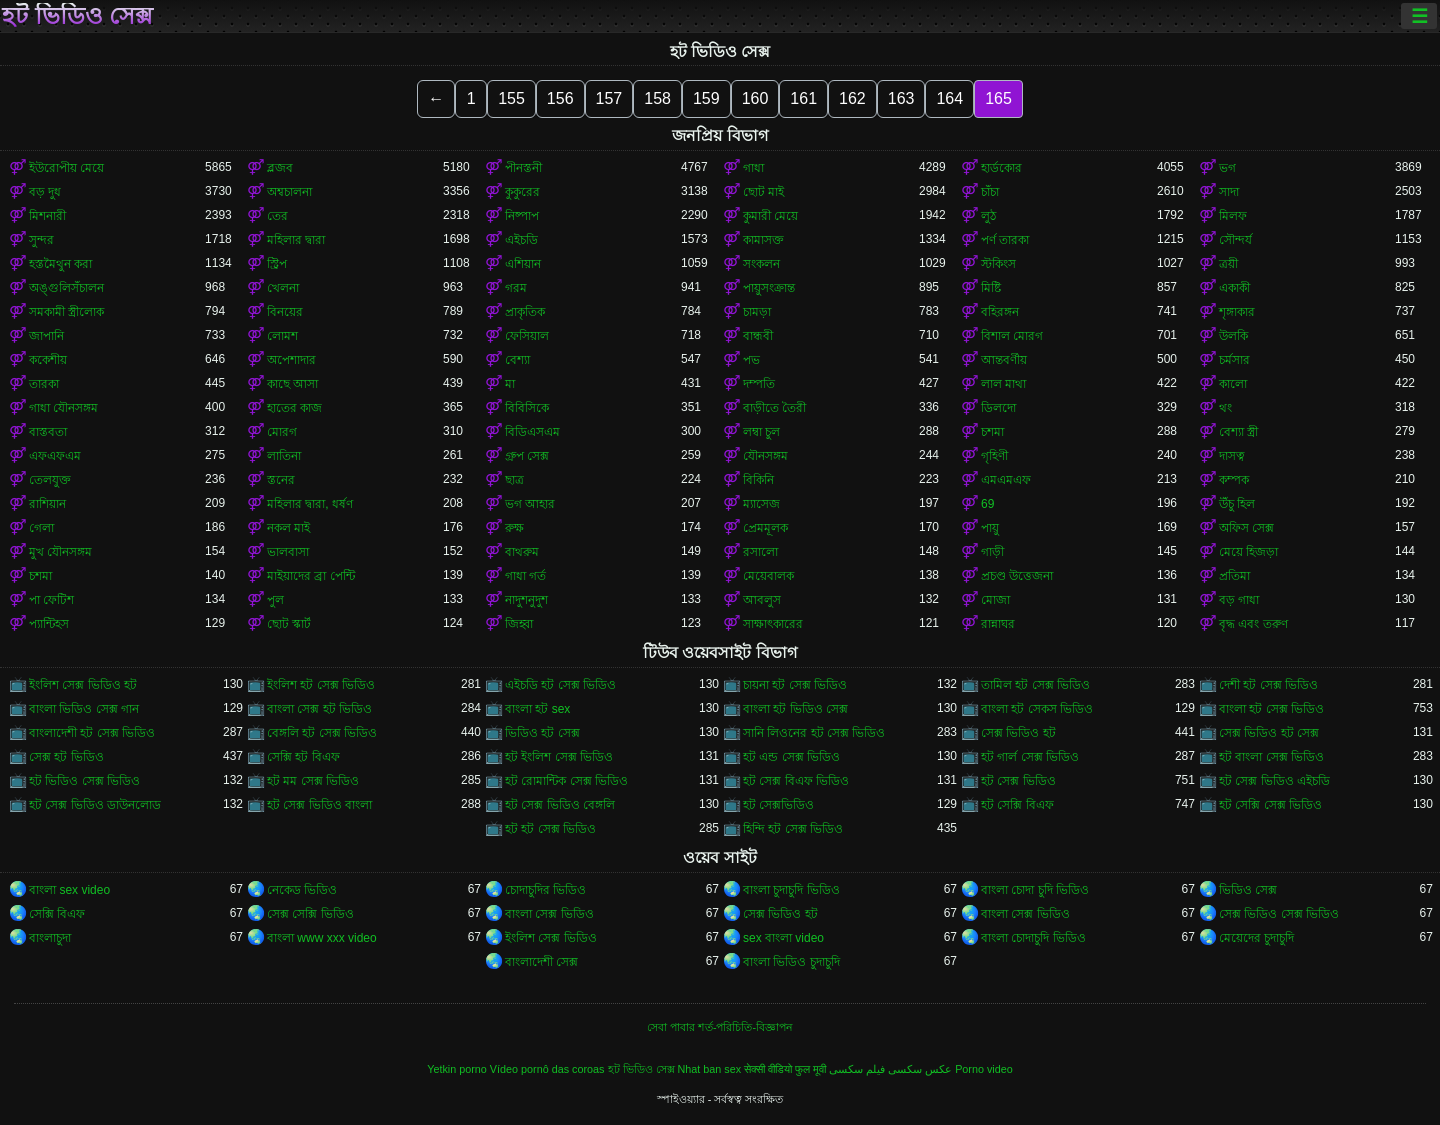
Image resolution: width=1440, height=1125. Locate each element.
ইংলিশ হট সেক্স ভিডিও (321, 685)
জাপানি (46, 336)
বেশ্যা (517, 360)
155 (511, 98)
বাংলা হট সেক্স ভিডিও (1271, 709)
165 (998, 98)
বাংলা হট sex (537, 709)
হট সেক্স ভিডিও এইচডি (1274, 781)
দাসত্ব (1232, 456)
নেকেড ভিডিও (302, 890)
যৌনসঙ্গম (765, 456)
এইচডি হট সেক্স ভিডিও (560, 685)
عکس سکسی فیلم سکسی (890, 1069)
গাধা (753, 168)
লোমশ (282, 336)
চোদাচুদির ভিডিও (545, 890)
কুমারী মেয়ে (770, 216)
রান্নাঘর (998, 624)
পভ (751, 360)
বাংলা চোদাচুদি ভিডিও (1033, 938)
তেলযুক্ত (50, 480)
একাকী (1234, 288)
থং (1225, 408)
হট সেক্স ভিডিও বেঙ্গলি (560, 805)
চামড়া (757, 312)
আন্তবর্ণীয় (1004, 360)
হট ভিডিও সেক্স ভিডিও (84, 781)
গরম (516, 288)
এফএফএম (55, 456)
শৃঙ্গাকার (1237, 312)
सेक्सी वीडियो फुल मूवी (785, 1069)
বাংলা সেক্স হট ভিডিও (319, 709)
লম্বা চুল (761, 432)
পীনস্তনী (523, 168)
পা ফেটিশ (51, 600)
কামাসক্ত (763, 240)
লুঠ (988, 216)
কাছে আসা (292, 384)
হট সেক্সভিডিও (778, 805)
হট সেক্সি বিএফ (1017, 805)
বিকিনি (758, 480)
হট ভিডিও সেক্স (77, 16)
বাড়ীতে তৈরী (774, 408)
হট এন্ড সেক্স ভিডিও (791, 757)
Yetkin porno (457, 1069)
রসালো (760, 552)
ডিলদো (998, 408)
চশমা (992, 432)
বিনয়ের (285, 312)
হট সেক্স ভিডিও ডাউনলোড (95, 805)
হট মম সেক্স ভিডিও (313, 781)
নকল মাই (288, 528)
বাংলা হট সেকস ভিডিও (1037, 709)
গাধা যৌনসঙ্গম (63, 408)
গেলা (41, 528)
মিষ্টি (991, 288)
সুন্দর (41, 240)
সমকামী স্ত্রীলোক (66, 312)
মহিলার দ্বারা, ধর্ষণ (310, 504)
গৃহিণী (994, 456)
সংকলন (761, 264)
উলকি (1233, 336)
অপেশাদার (291, 360)
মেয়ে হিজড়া (1248, 552)
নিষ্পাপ (522, 216)
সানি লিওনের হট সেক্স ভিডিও (814, 733)
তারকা (44, 384)
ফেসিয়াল (527, 336)
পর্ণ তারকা (1005, 240)
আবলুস (762, 600)
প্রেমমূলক (765, 528)
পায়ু (990, 528)
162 (852, 98)
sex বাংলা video (783, 938)
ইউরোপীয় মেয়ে (66, 168)
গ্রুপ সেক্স (527, 456)
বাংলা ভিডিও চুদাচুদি (791, 962)
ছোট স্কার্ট (289, 624)
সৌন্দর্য (1235, 240)
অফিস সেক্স (1246, 528)
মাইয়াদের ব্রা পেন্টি (311, 576)
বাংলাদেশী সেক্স (541, 962)
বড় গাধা (1239, 600)
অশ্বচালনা (289, 192)
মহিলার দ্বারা (296, 240)
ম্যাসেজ (761, 504)
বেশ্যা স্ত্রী (1238, 432)
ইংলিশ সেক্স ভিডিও (551, 938)
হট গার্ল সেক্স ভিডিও (1030, 757)
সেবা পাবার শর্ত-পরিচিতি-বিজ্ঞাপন (720, 1027)
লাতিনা (284, 456)
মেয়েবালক (768, 576)
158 (657, 98)
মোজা (995, 600)
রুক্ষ (514, 528)
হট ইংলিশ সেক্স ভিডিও (559, 757)
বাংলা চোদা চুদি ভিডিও (1035, 890)
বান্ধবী (758, 336)
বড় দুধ (45, 192)
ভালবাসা (288, 552)
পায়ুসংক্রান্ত (769, 288)
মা (510, 384)
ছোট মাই (763, 192)
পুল (275, 600)
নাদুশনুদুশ (526, 600)
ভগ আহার (530, 504)
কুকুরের (522, 192)
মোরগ (282, 432)
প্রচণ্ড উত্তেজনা (1017, 576)
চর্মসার (1234, 360)
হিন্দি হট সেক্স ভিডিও (793, 829)
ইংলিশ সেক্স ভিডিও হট (83, 685)
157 (609, 98)
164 (949, 98)
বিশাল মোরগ (1012, 336)
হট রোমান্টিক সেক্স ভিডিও (566, 781)
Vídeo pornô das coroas (547, 1069)
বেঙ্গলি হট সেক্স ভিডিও (322, 733)
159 (706, 98)
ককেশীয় (48, 360)
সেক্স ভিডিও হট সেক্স (1269, 733)
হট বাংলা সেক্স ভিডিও (1271, 757)
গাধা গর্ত (525, 576)
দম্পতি (759, 384)
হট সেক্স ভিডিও (1018, 781)
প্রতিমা (1234, 576)
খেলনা (283, 288)
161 (803, 98)
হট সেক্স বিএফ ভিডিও (796, 781)
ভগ (1227, 168)
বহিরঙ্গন (1000, 312)
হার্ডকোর (1001, 168)
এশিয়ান (523, 264)
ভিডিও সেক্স (1248, 890)
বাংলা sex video (69, 890)
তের (277, 216)
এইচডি (521, 240)
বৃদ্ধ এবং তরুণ (1253, 624)
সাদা (1229, 192)
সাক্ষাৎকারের (773, 624)
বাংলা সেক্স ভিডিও (549, 914)
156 (560, 98)
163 (901, 98)
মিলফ (1233, 216)
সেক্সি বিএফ (57, 914)
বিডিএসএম (532, 432)
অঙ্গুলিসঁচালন (66, 288)
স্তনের (281, 480)
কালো (1233, 384)
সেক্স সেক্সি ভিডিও (310, 914)
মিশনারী (47, 216)
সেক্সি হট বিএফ (303, 757)
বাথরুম (522, 552)
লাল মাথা (1003, 384)
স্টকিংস (998, 264)
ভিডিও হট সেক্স (542, 733)
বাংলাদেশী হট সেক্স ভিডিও (92, 733)
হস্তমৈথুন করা (60, 264)
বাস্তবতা (48, 432)
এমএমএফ (1006, 480)
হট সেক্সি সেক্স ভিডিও (1270, 805)
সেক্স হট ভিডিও (66, 757)
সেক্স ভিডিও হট (1018, 733)
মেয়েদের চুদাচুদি (1256, 938)
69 (987, 504)
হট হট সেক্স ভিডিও (550, 829)
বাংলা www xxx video (322, 938)
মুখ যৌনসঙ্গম (60, 552)
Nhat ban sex (710, 1069)
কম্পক (1234, 480)
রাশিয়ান (47, 504)
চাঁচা (990, 192)
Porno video (984, 1069)
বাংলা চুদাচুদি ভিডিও (791, 890)
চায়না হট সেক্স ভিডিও (795, 685)
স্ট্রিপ (277, 264)
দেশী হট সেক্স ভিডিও (1268, 685)
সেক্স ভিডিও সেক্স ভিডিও (1279, 914)
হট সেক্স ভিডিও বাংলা (319, 805)
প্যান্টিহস (49, 624)
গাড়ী (992, 552)
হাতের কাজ (294, 408)
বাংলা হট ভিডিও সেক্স (795, 709)
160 (755, 98)
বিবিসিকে (527, 408)
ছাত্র (514, 480)
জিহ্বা (519, 624)
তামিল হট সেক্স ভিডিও (1035, 685)
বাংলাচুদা (50, 938)
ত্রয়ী (1228, 264)
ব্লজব (280, 168)
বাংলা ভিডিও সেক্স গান (84, 709)
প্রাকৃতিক (525, 312)
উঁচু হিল (1237, 504)
